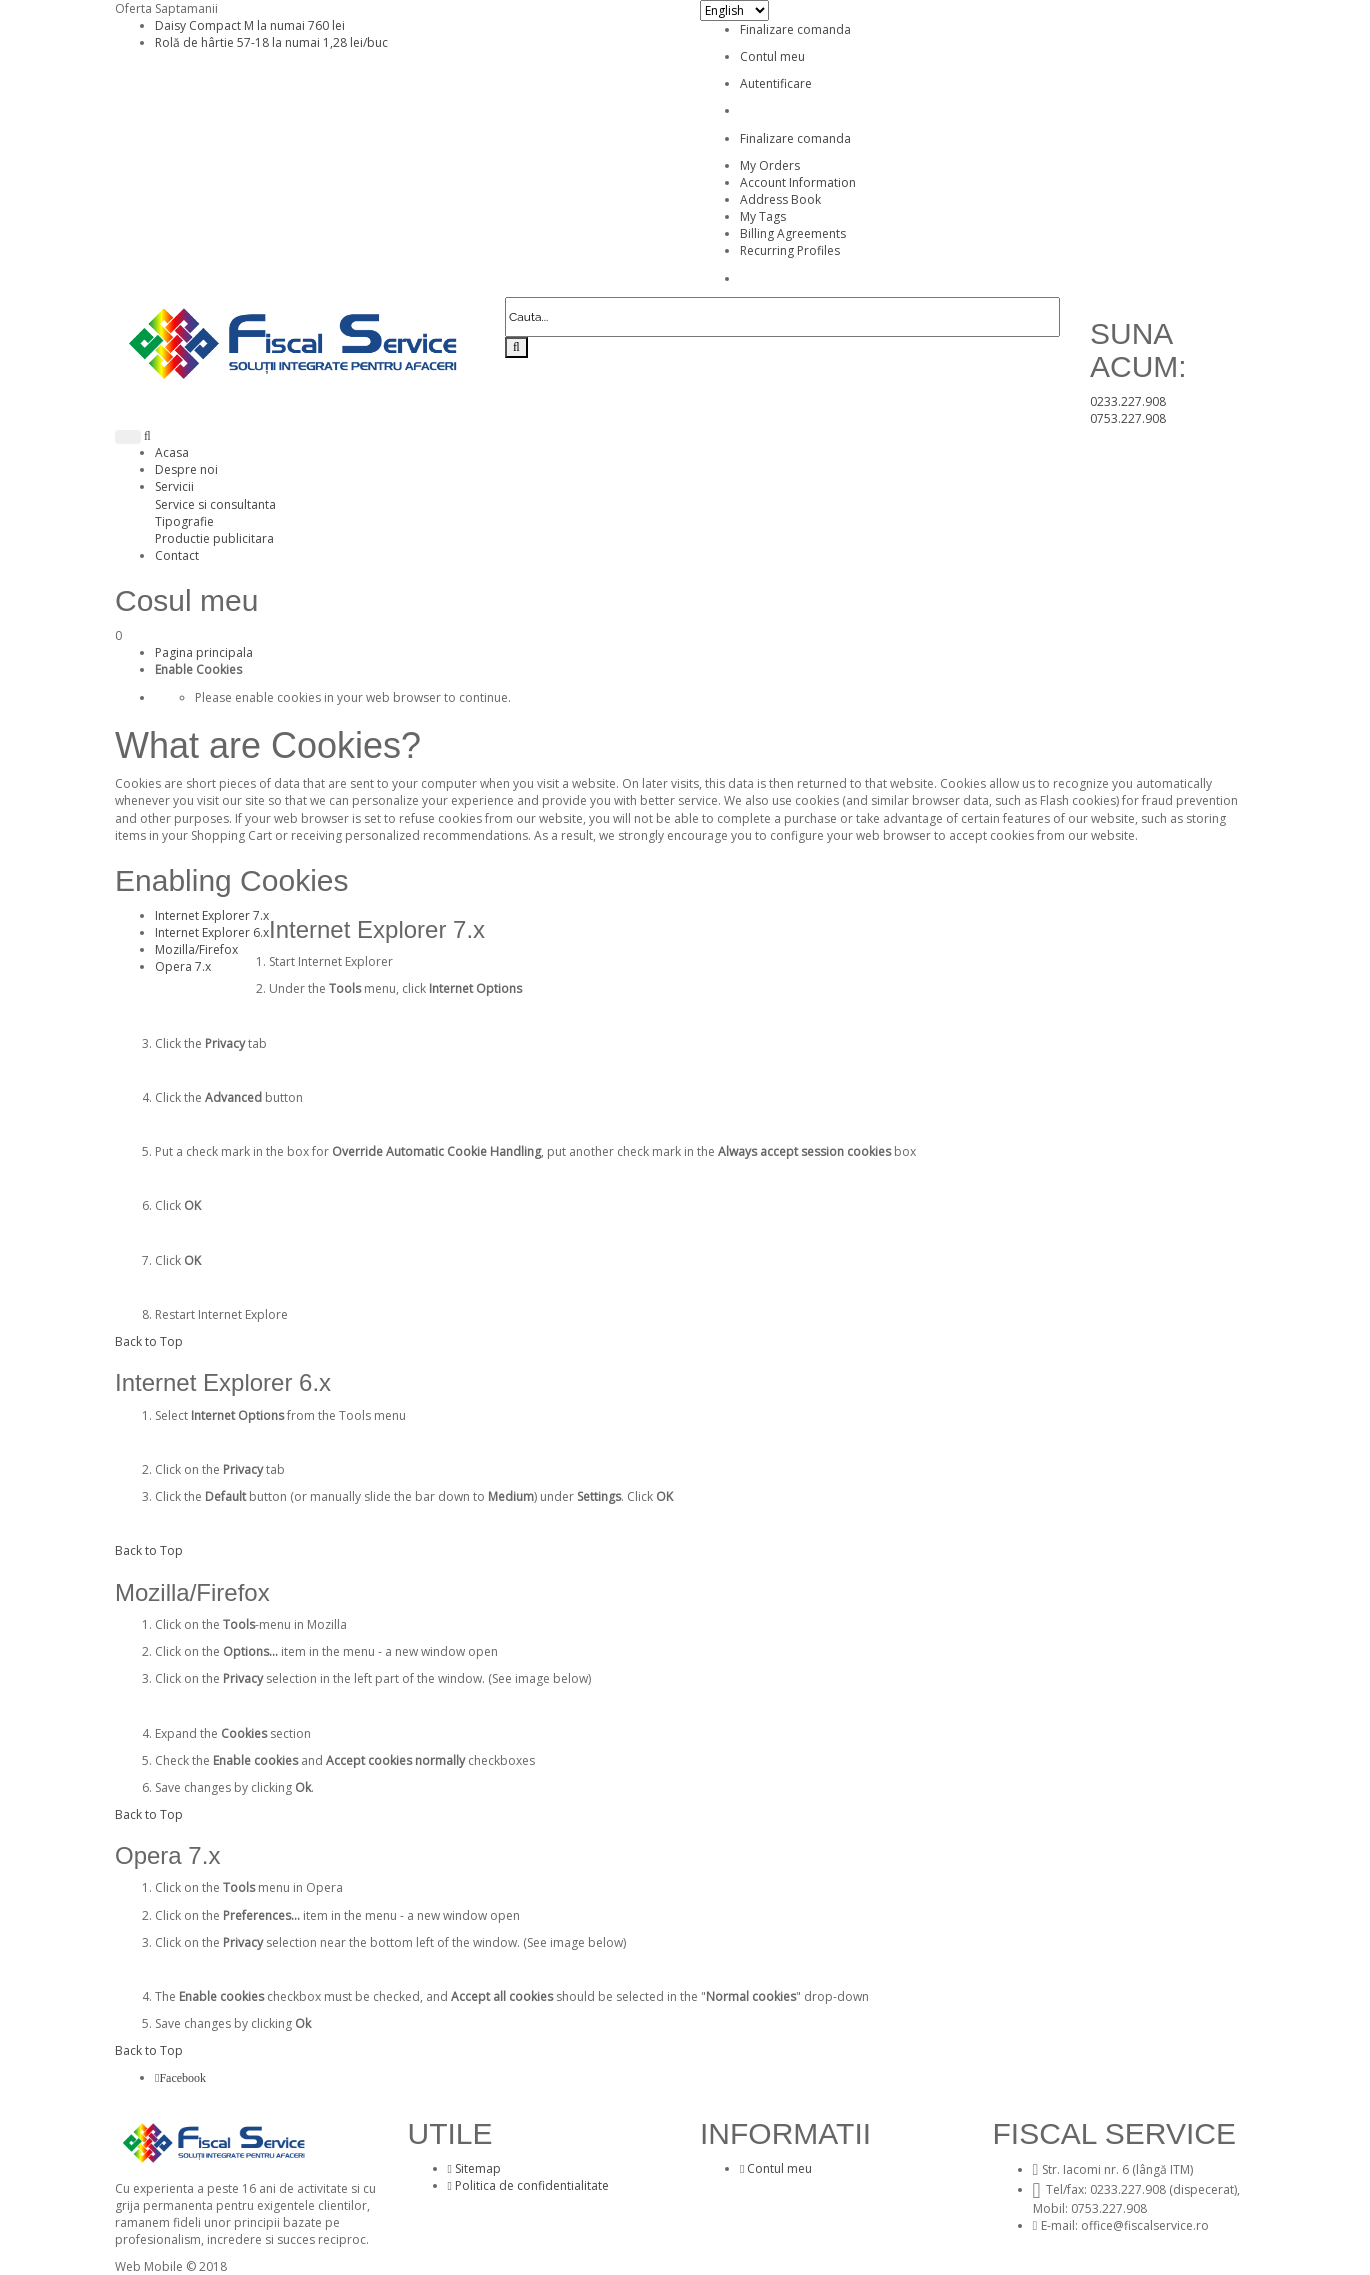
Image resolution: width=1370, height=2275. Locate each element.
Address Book (780, 199)
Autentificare (776, 83)
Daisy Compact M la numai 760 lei (250, 25)
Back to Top (149, 1341)
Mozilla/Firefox (196, 949)
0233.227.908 (1128, 401)
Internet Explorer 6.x (212, 932)
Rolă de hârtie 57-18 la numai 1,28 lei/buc (271, 42)
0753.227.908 (1128, 418)
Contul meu (772, 56)
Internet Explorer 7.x (212, 915)
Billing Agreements (793, 233)
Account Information (798, 182)
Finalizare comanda (795, 29)
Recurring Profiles (790, 250)
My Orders (770, 165)
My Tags (763, 216)
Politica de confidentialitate (528, 2185)
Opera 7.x (183, 966)
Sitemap (474, 2168)
